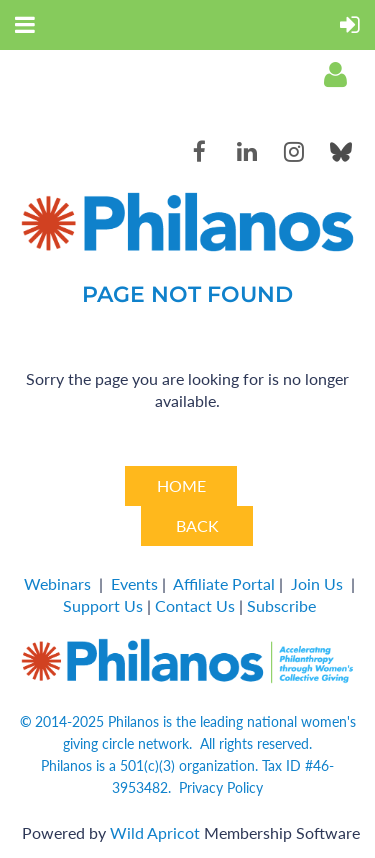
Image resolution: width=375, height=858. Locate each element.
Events (134, 583)
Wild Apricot (155, 832)
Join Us (317, 583)
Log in (335, 75)
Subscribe (281, 605)
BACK (197, 525)
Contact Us (195, 605)
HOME (181, 485)
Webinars (57, 583)
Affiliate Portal (224, 583)
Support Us (103, 605)
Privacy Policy (221, 787)
